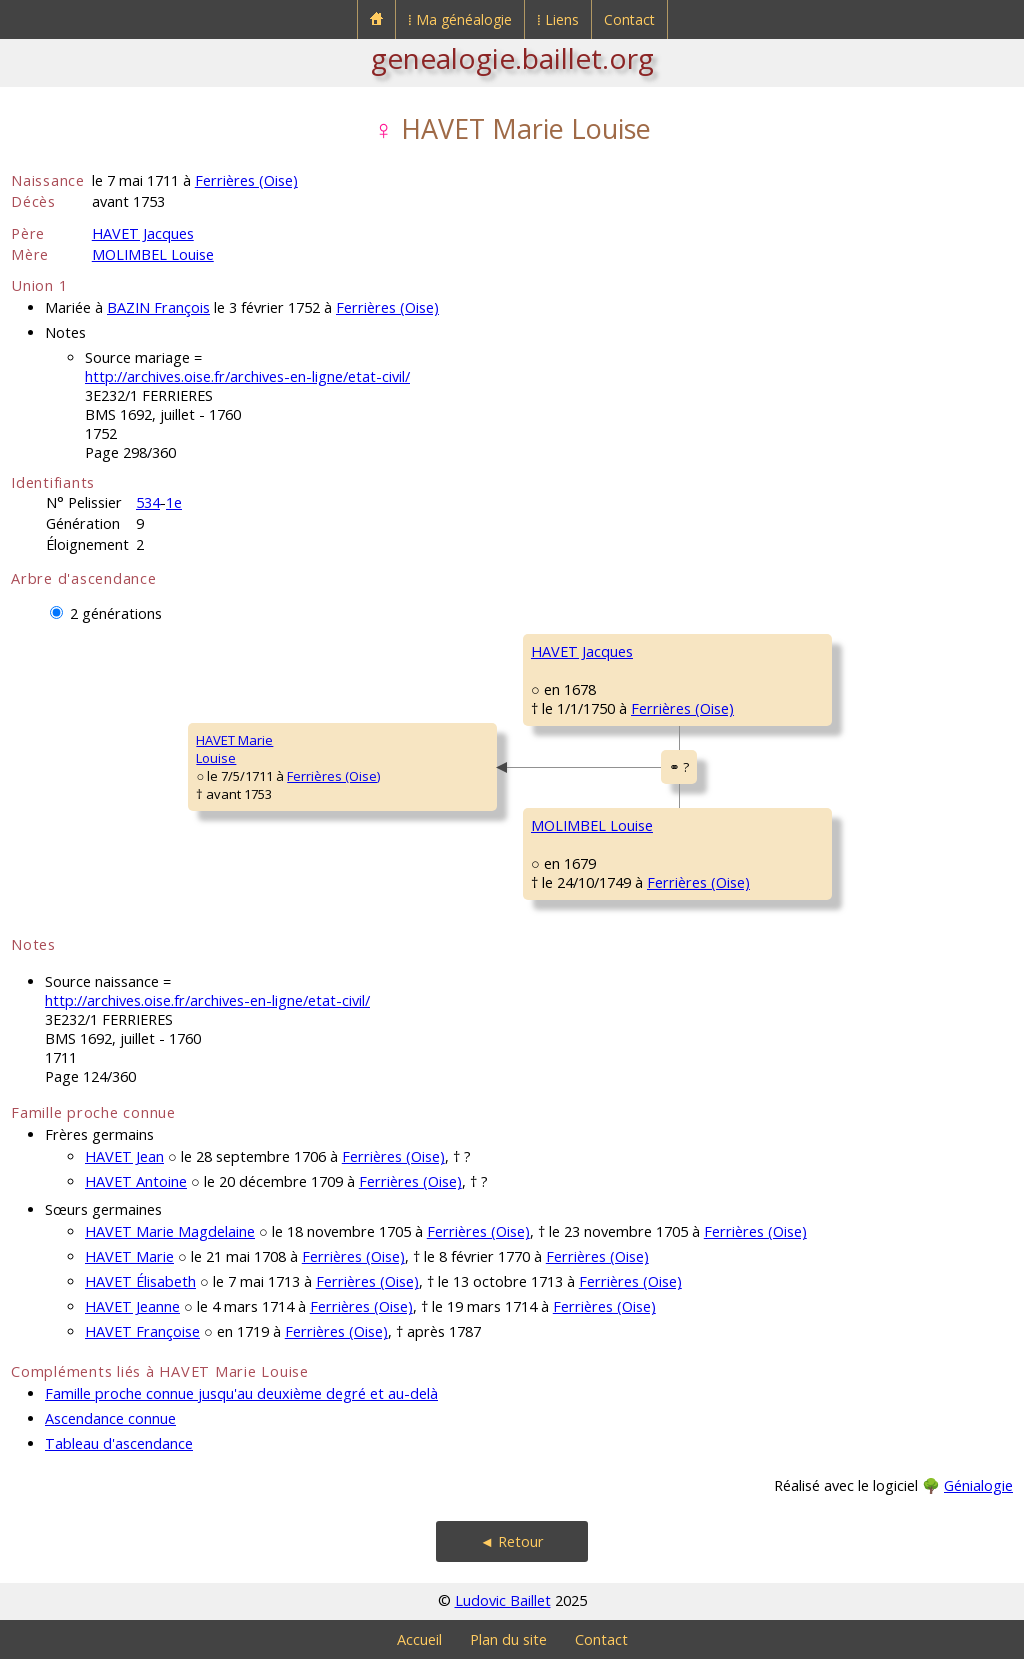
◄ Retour (512, 1541)
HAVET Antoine (136, 1181)
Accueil (419, 1639)
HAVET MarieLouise (234, 749)
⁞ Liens (558, 19)
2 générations (116, 613)
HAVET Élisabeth (140, 1281)
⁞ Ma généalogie (460, 19)
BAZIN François (158, 307)
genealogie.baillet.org (512, 58)
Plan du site (508, 1639)
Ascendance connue (110, 1418)
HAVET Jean (124, 1156)
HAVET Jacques (143, 233)
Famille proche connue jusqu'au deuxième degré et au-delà (241, 1393)
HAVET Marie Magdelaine (170, 1231)
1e (174, 502)
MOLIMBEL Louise (153, 254)
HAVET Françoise (142, 1331)
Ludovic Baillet (503, 1600)
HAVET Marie (129, 1256)
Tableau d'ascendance (119, 1443)
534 (148, 502)
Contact (629, 19)
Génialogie (978, 1485)
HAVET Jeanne (132, 1306)
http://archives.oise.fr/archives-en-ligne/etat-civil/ (247, 376)
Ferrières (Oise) (246, 180)
